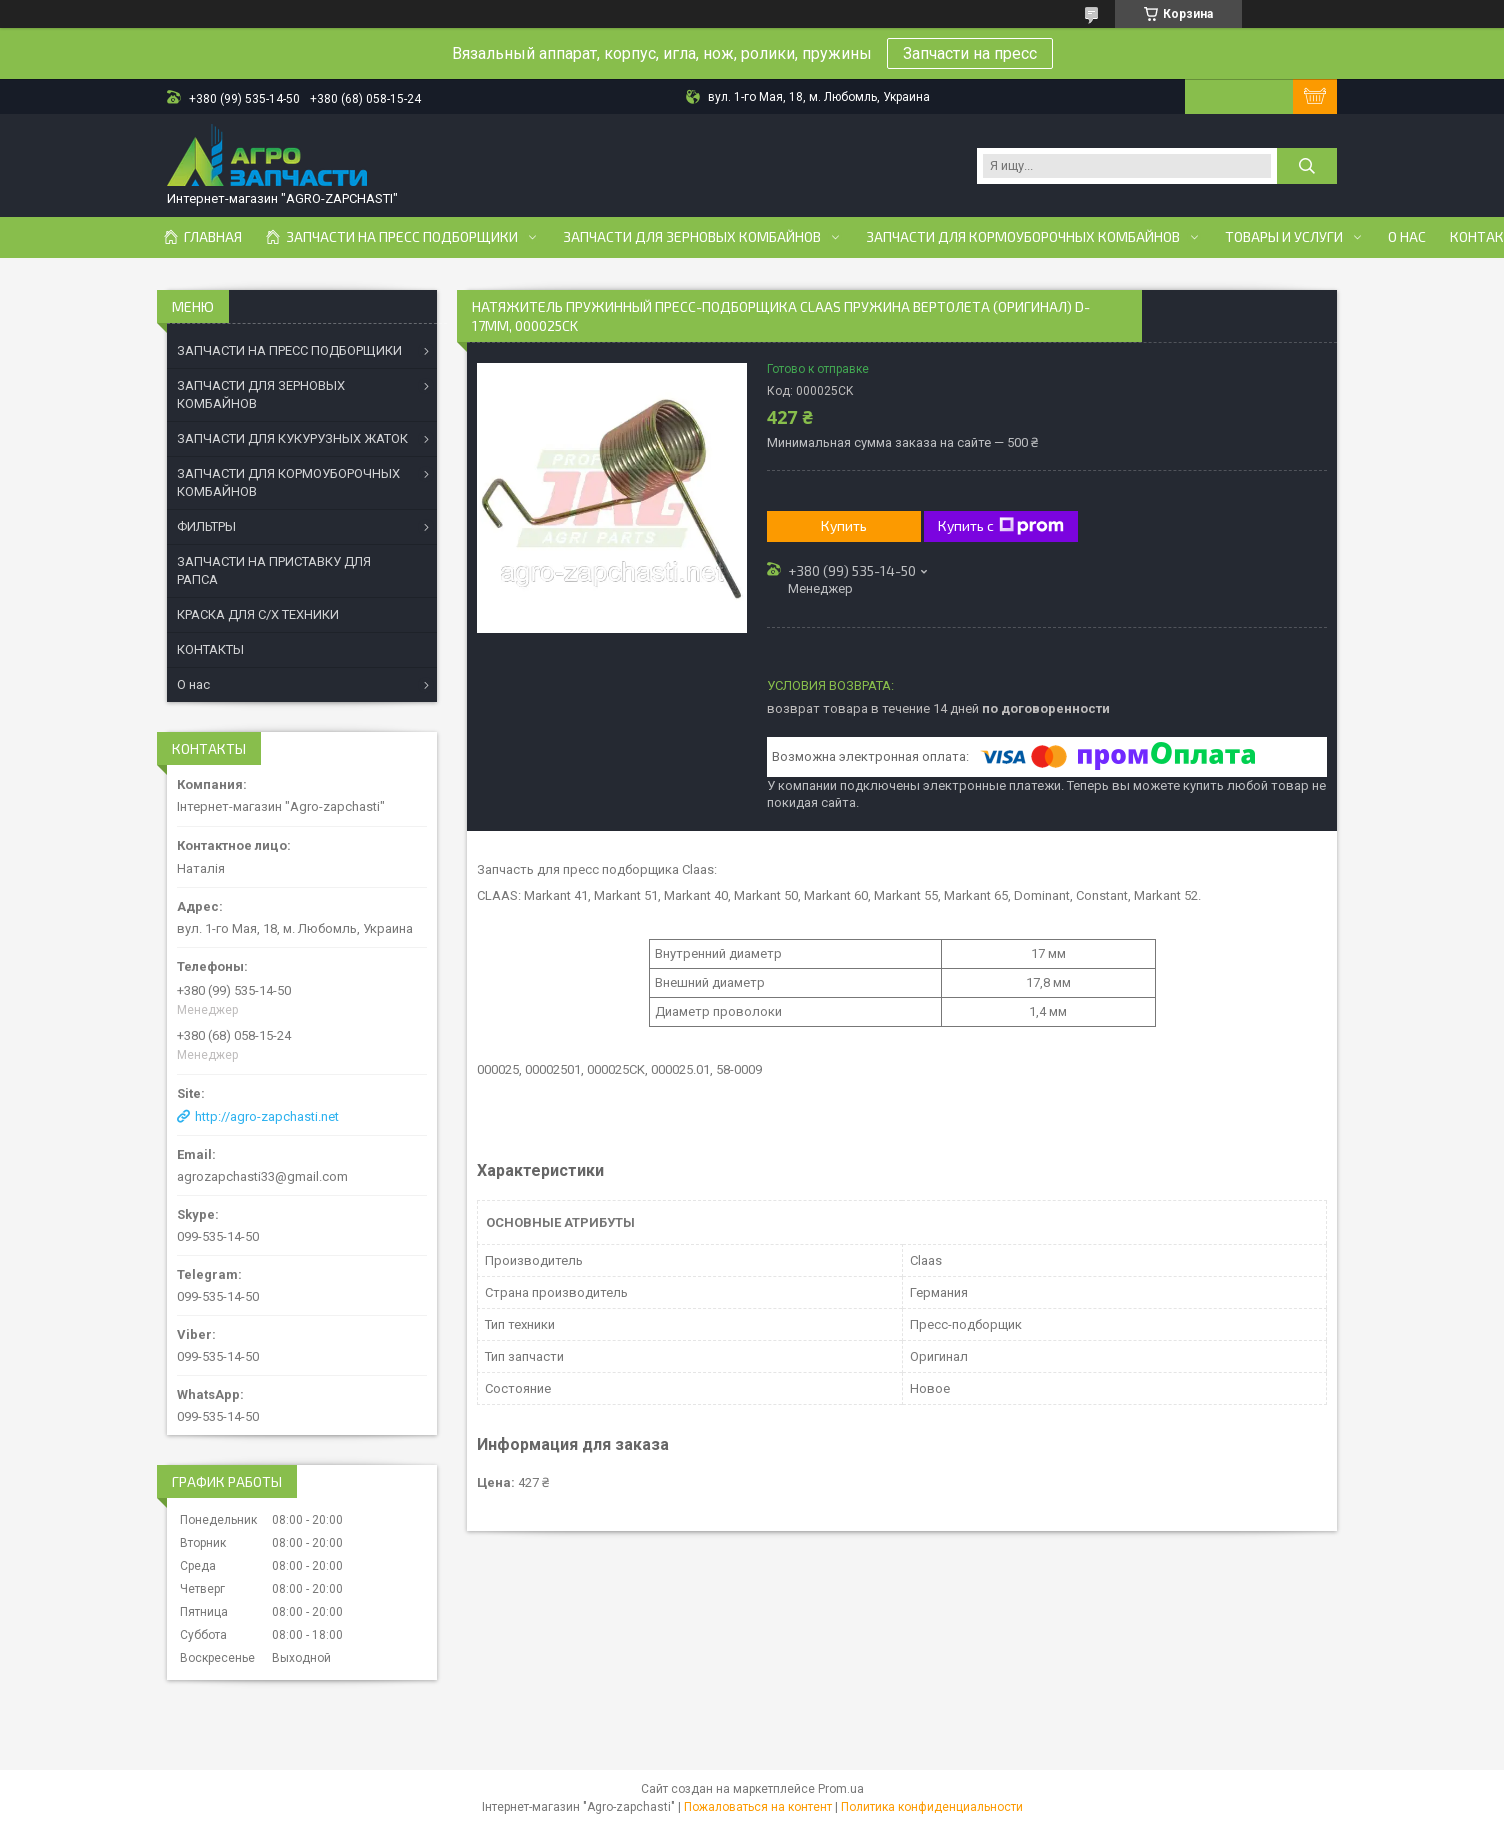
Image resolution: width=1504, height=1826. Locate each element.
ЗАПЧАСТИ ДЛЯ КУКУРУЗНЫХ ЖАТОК (292, 438)
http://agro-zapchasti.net (267, 1116)
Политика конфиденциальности (932, 1807)
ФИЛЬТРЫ (206, 526)
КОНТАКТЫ (210, 649)
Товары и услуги (1284, 237)
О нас (1407, 237)
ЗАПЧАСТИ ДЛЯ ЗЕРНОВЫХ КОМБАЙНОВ (261, 394)
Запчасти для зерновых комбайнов (692, 237)
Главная (213, 237)
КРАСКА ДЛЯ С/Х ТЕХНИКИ (258, 614)
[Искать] (1307, 166)
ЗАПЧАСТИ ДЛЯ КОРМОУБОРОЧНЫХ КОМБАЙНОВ (288, 482)
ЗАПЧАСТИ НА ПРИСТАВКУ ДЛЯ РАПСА (274, 570)
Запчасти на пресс (970, 53)
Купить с (1001, 526)
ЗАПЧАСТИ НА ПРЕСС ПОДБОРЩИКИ (289, 350)
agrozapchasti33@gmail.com (262, 1176)
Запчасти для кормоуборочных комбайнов (1023, 237)
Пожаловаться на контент (758, 1807)
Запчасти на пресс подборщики (402, 237)
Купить (844, 525)
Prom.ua (841, 1789)
